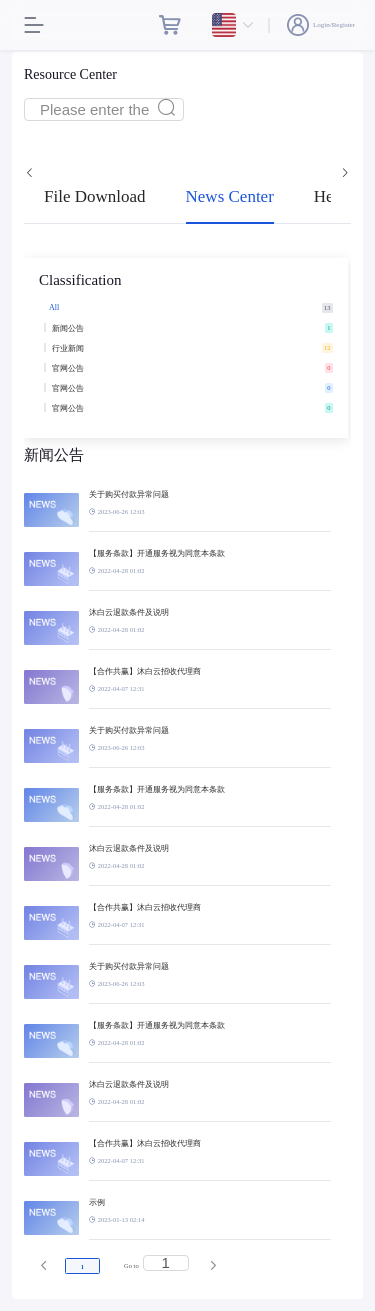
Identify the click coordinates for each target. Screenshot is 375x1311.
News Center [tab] (230, 196)
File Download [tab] (95, 196)
